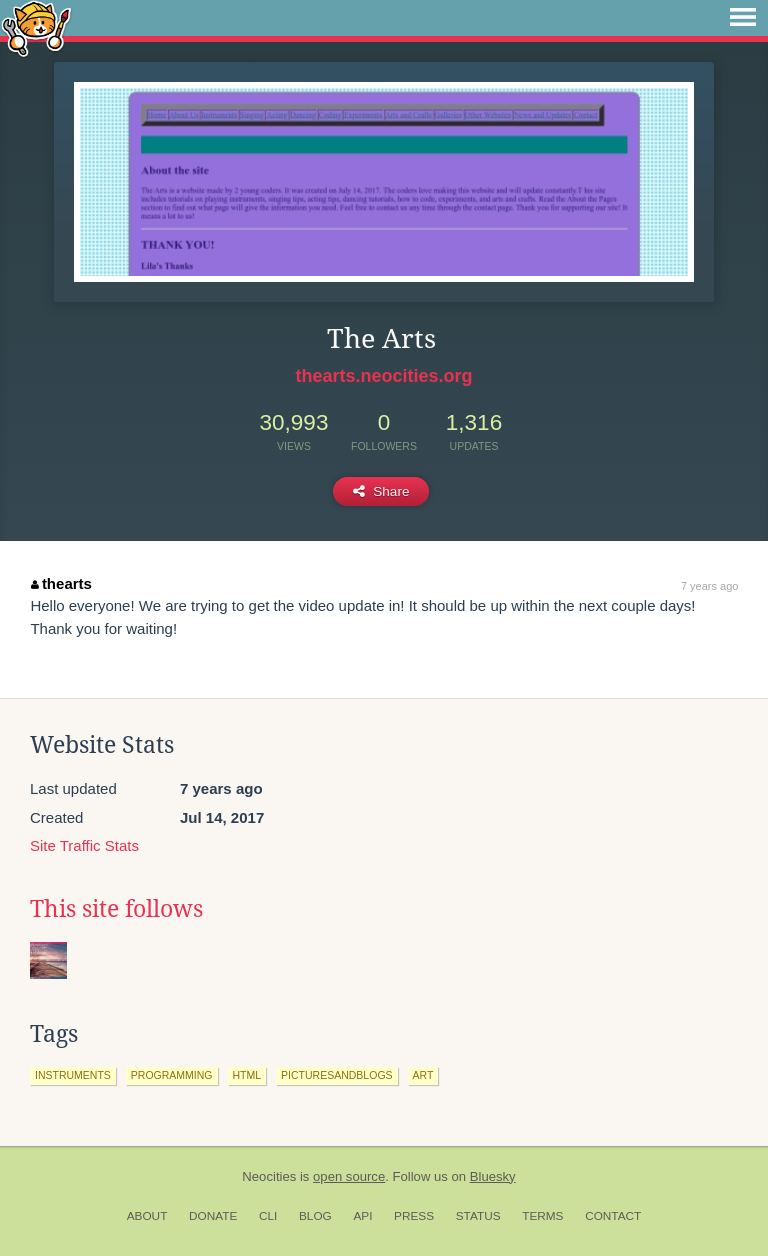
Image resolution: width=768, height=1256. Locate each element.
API (362, 1216)
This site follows (116, 909)
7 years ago (709, 586)
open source (349, 1176)
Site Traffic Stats (84, 845)
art (423, 1075)
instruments (73, 1075)
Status (478, 1216)
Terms (542, 1216)
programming (172, 1075)
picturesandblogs (336, 1075)
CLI (268, 1216)
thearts (61, 583)
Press (414, 1216)
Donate (213, 1216)
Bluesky (493, 1176)
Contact (613, 1216)
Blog (315, 1216)
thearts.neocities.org (383, 376)
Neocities (269, 1176)
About (147, 1216)
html (247, 1075)
